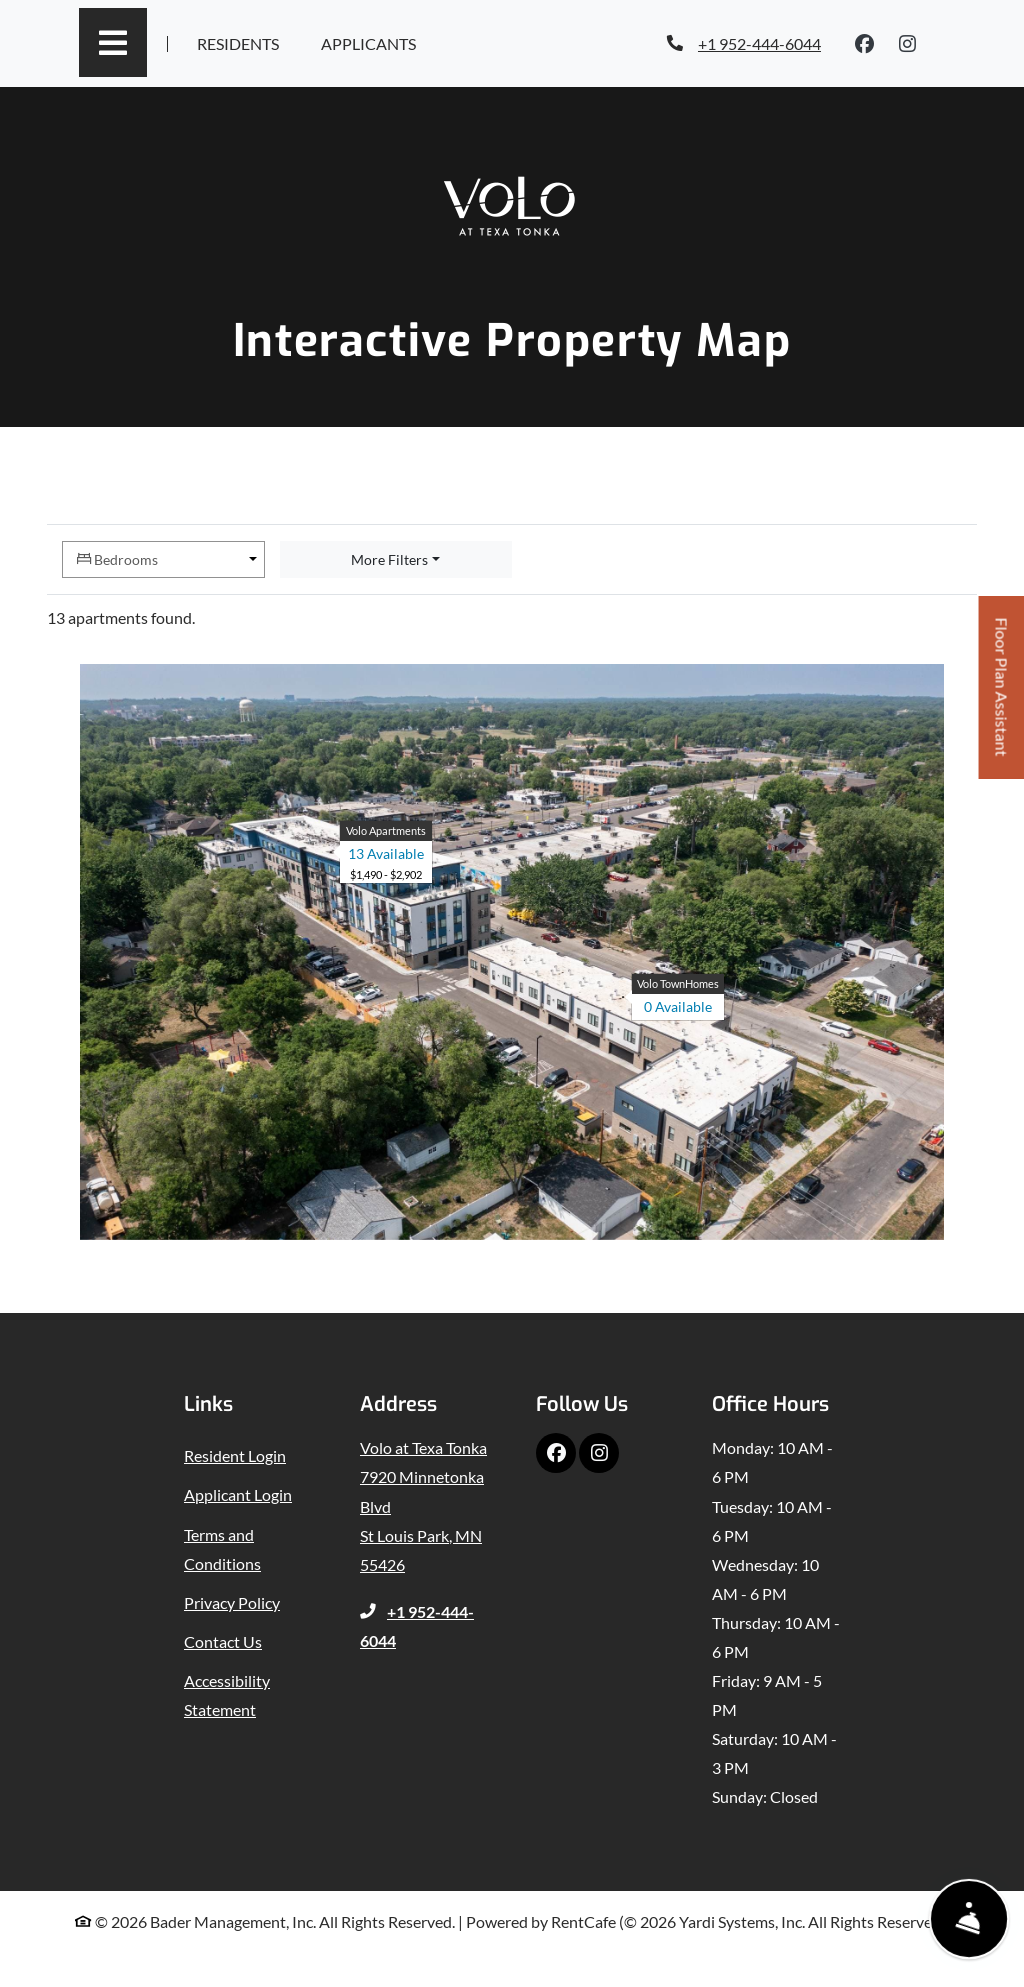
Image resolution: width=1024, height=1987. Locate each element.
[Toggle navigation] (113, 42)
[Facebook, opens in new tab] (865, 44)
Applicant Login (238, 1494)
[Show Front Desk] (969, 1919)
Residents (242, 40)
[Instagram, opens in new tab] (908, 44)
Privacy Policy (232, 1602)
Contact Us (223, 1641)
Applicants (373, 40)
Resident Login (235, 1455)
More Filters (389, 559)
